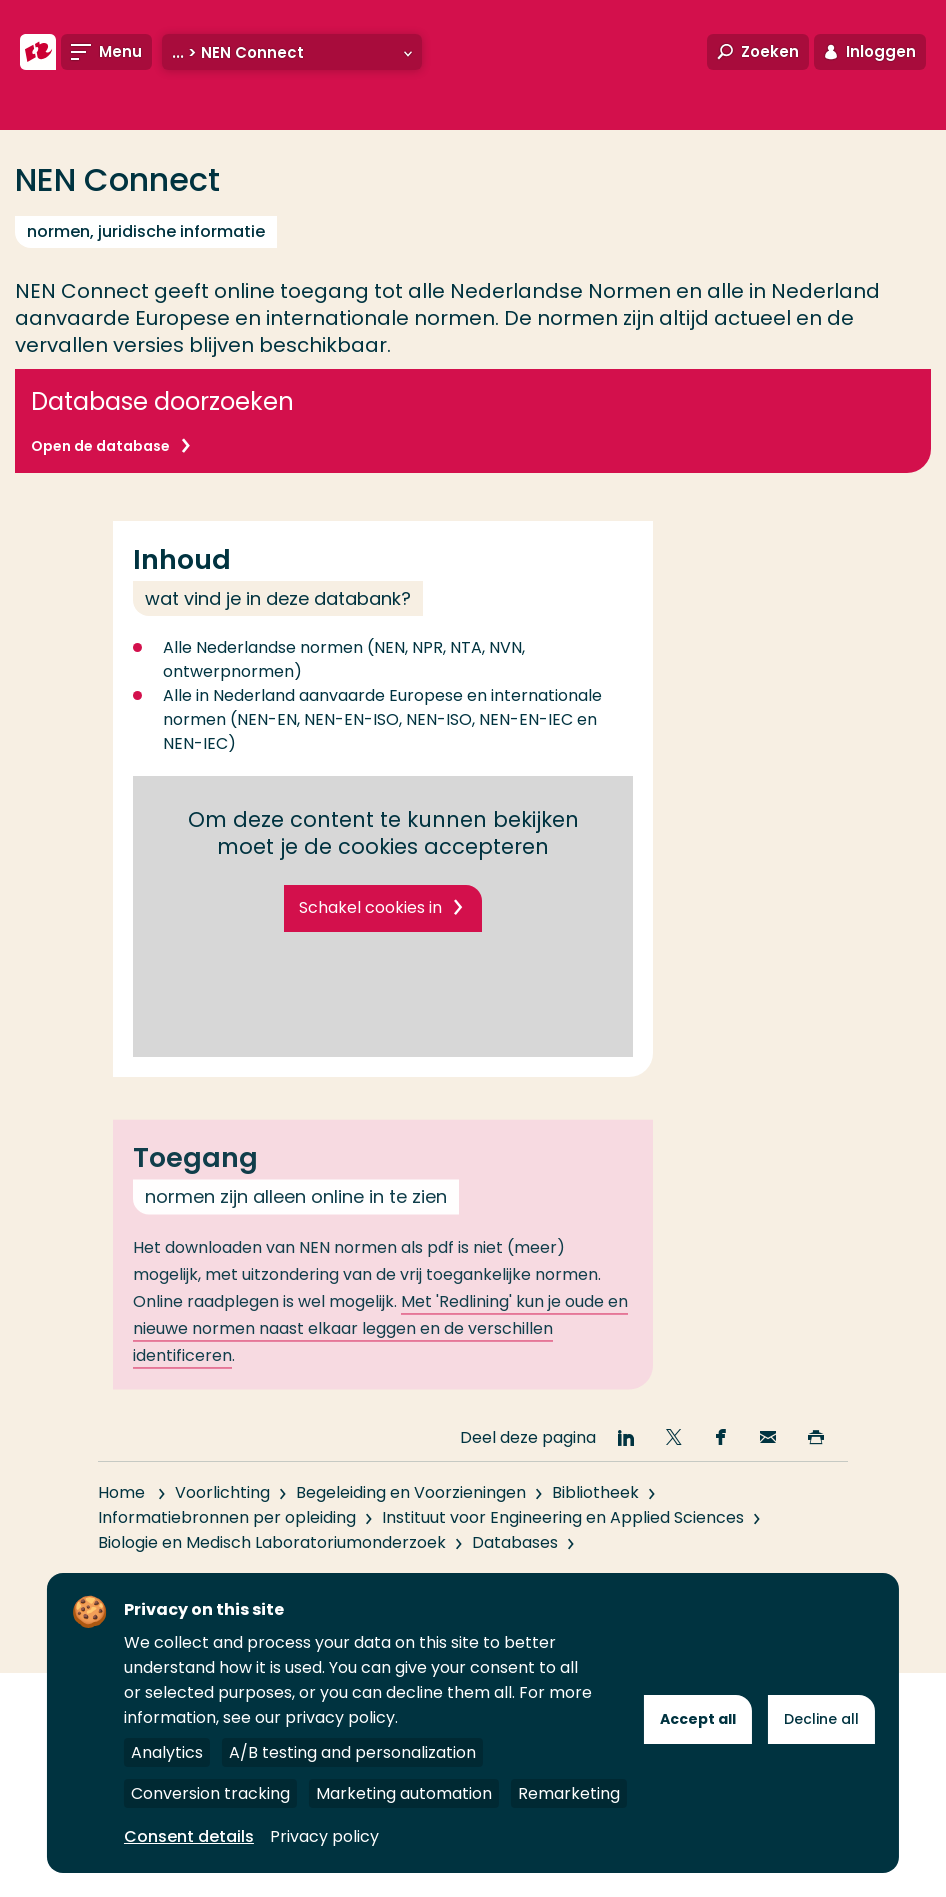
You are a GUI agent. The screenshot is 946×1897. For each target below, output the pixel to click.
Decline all (821, 1719)
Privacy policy (324, 1836)
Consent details (189, 1836)
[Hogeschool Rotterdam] (38, 52)
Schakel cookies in (370, 907)
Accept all (698, 1719)
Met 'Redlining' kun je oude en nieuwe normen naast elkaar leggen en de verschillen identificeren (380, 1350)
